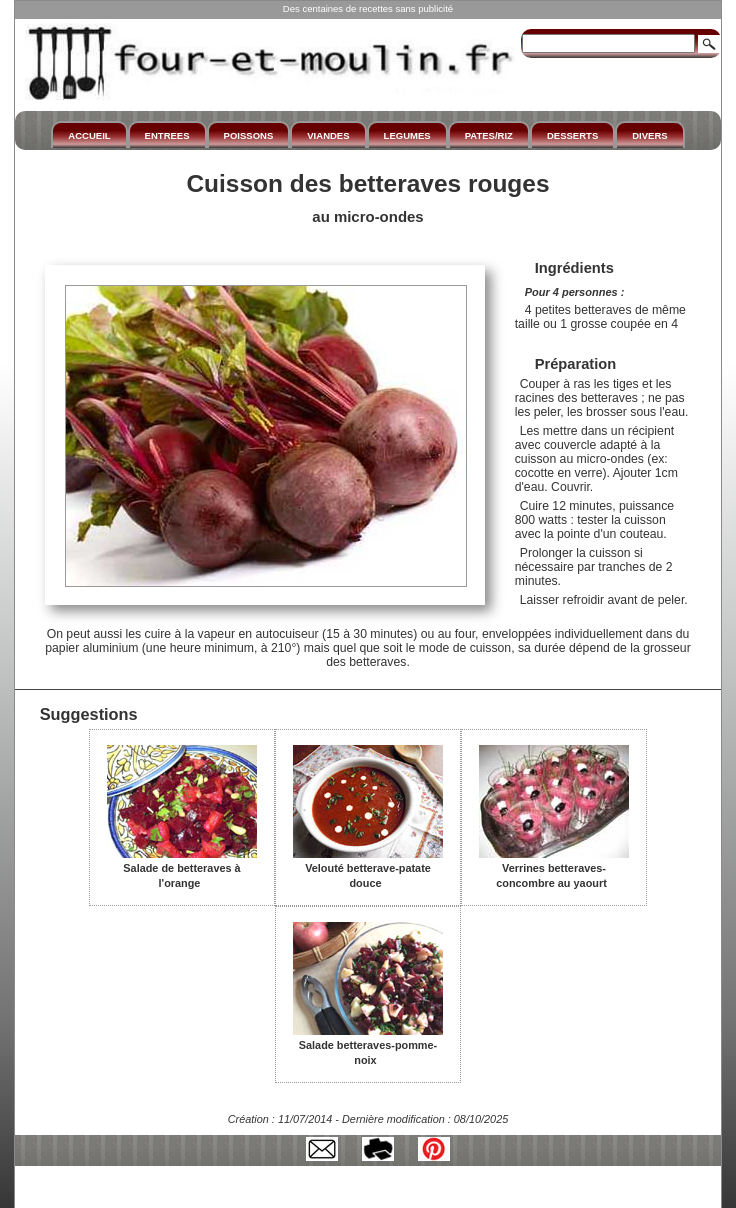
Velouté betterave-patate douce (368, 868)
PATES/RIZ (489, 135)
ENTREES (167, 135)
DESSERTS (572, 135)
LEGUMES (407, 135)
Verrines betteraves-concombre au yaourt (554, 868)
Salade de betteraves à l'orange (182, 868)
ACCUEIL (89, 135)
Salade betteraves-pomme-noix (368, 1045)
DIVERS (649, 135)
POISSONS (249, 135)
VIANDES (328, 135)
